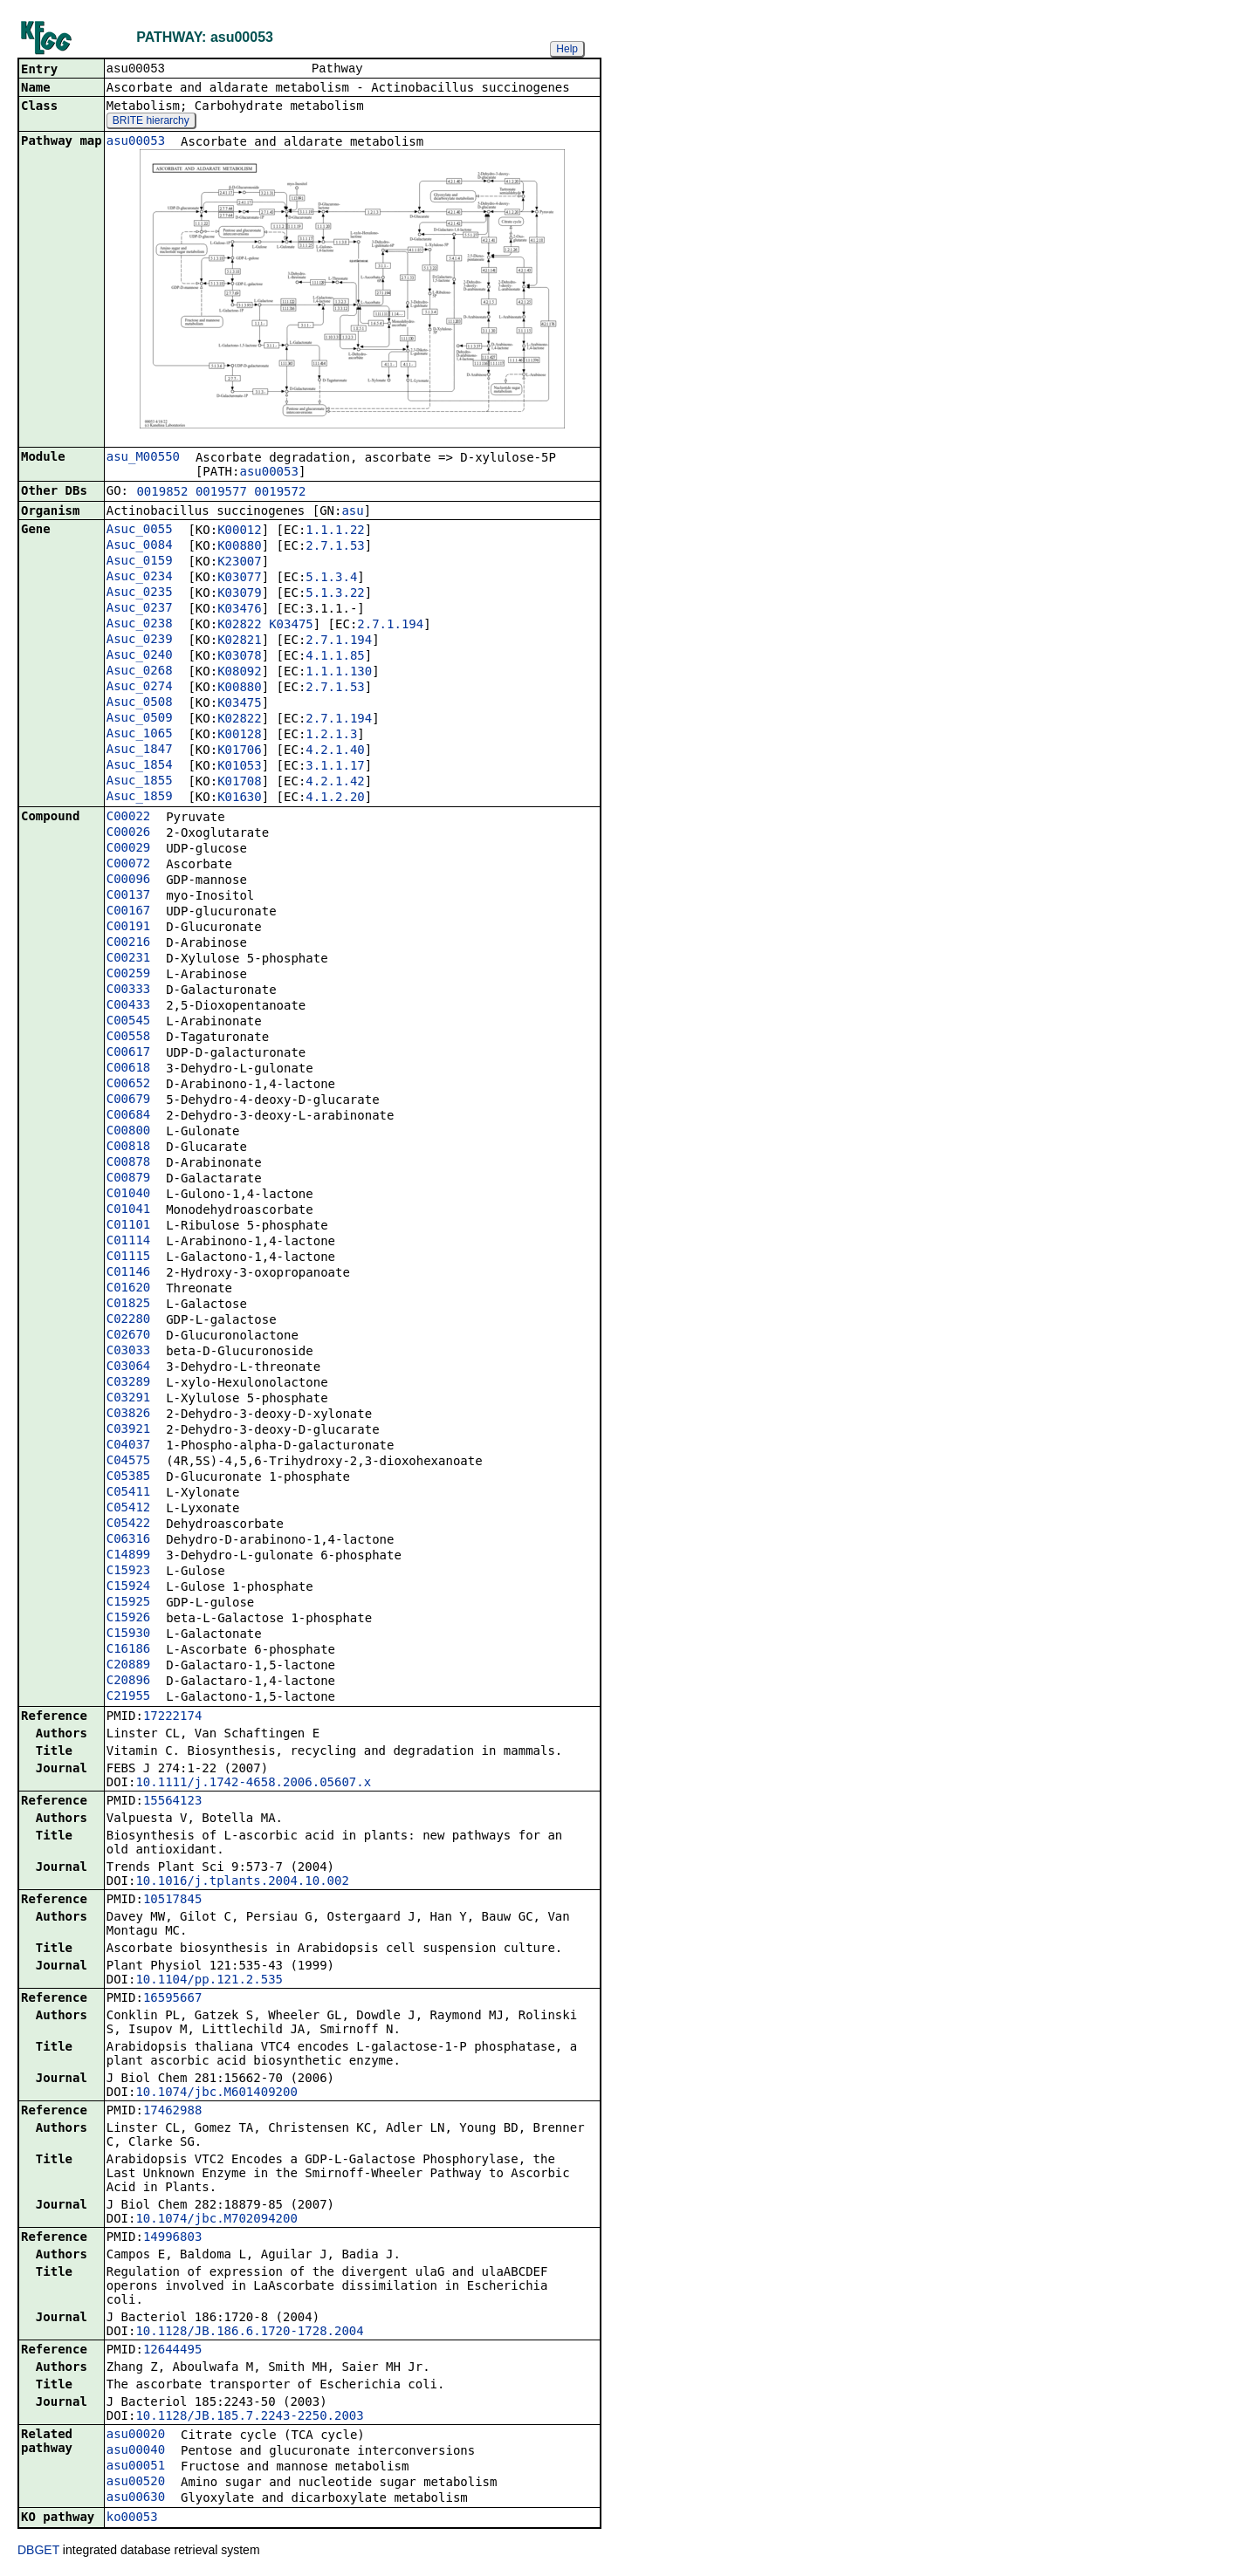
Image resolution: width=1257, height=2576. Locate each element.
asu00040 (135, 2451)
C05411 (128, 1493)
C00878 (128, 1163)
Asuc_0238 (139, 625)
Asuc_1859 (139, 798)
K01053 (239, 767)
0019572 (280, 493)
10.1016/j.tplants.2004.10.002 (241, 1882)
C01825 (128, 1305)
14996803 (172, 2238)
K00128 (239, 736)
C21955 (128, 1697)
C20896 (128, 1682)
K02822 (239, 626)
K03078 (239, 657)
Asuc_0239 (139, 640)
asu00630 (135, 2498)
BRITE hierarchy (151, 122)
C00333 (128, 990)
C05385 (128, 1477)
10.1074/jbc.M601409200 (216, 2093)
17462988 (172, 2112)
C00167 (128, 912)
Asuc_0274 (139, 688)
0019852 (162, 493)
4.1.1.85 (335, 657)
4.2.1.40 (335, 751)
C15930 (128, 1634)
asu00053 (135, 142)
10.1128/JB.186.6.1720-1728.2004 (249, 2333)
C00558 (128, 1038)
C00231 (128, 959)
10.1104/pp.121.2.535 (209, 1981)
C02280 (128, 1320)
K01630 (239, 798)
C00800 (128, 1132)
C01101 (128, 1226)
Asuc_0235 (139, 593)
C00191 (128, 928)
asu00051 (135, 2467)
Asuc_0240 (139, 656)
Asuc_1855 (139, 782)
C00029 (128, 849)
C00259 (128, 975)
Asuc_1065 (139, 735)
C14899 (128, 1556)
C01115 (128, 1257)
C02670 (128, 1336)
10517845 (172, 1901)
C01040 (128, 1195)
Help (567, 49)
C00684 (128, 1116)
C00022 (128, 818)
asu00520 (135, 2483)
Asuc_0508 (139, 703)
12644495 (172, 2351)
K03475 (291, 626)
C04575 (128, 1462)
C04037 (128, 1446)
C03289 (128, 1383)
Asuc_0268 (139, 672)
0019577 (221, 493)
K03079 (239, 594)
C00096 (128, 880)
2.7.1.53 (335, 547)
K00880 (239, 547)
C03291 (128, 1399)
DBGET (38, 2552)
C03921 (128, 1430)
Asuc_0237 (139, 609)
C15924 (128, 1587)
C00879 (128, 1179)
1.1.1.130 (339, 673)
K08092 (239, 673)
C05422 (128, 1524)
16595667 (172, 1999)
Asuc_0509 (139, 719)
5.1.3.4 (331, 579)
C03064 (128, 1367)
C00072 (128, 865)
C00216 (128, 943)
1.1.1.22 (335, 531)
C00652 (128, 1085)
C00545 (128, 1022)
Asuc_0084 (139, 546)
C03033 (128, 1352)
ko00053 (132, 2518)
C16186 (128, 1650)
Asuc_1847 (139, 750)
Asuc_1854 (139, 766)
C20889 (128, 1666)
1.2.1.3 (331, 736)
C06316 (128, 1540)
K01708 (239, 783)
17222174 (172, 1717)
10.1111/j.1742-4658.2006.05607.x (253, 1784)
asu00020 (135, 2435)
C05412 (128, 1509)
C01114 (128, 1242)
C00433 (128, 1006)
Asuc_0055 (139, 531)
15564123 (172, 1802)
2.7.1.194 (390, 626)
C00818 (128, 1147)
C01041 (128, 1210)
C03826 (128, 1415)
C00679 (128, 1100)
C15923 (128, 1572)
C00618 (128, 1069)
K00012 (239, 531)
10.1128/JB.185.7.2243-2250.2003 (249, 2417)
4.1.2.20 (335, 798)
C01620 (128, 1289)
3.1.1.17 (335, 767)
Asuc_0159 (139, 562)
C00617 (128, 1053)
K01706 (239, 751)
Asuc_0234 (139, 578)
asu (352, 512)
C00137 (128, 896)
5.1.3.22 (335, 594)
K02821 (239, 641)
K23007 (239, 563)
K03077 (239, 579)
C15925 (128, 1603)
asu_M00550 (143, 458)
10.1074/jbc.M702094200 (216, 2220)
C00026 (128, 833)
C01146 (128, 1273)
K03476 (239, 610)
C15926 (128, 1619)
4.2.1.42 (335, 783)
